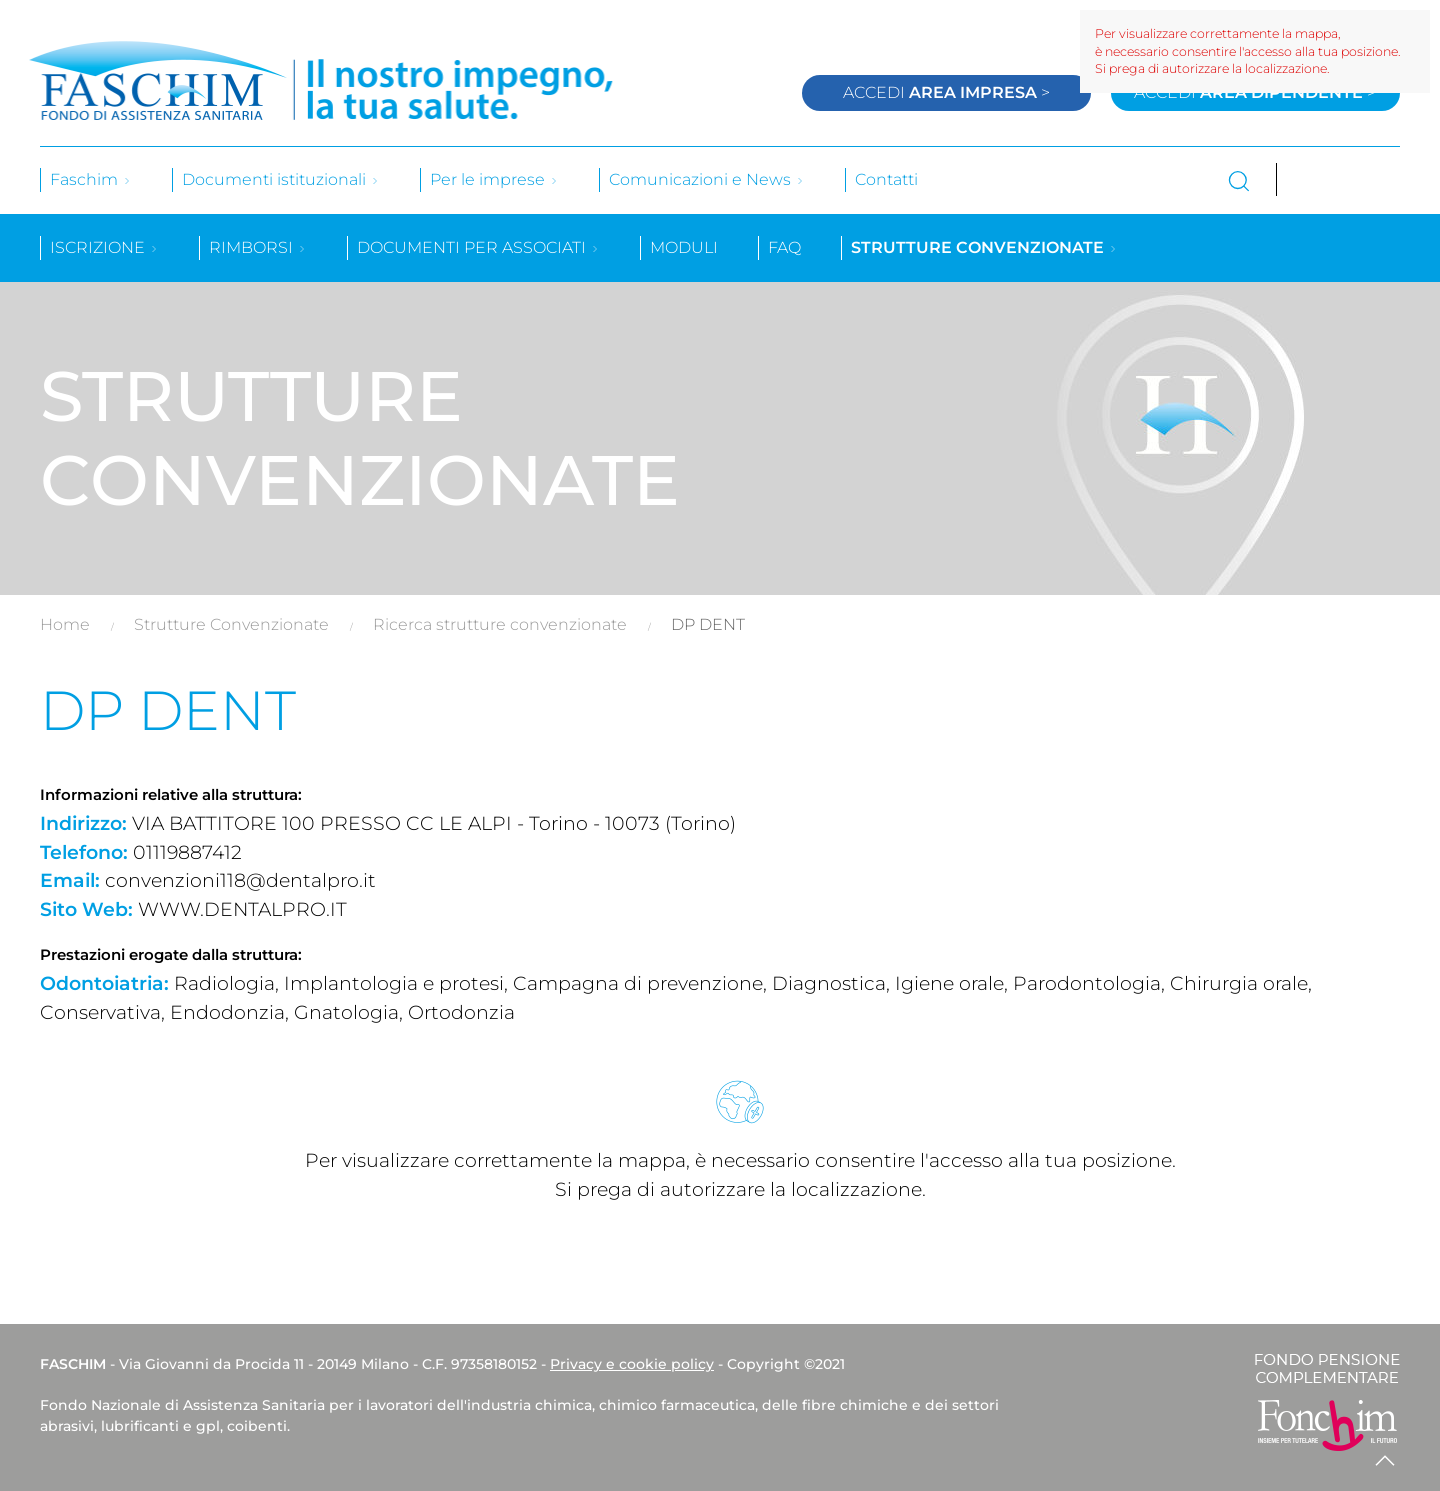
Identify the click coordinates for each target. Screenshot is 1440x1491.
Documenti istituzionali (281, 179)
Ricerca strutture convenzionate (500, 624)
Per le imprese (494, 179)
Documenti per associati (478, 247)
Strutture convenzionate (984, 247)
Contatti (886, 179)
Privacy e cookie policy (632, 1364)
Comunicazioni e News (707, 179)
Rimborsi (258, 247)
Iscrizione (104, 247)
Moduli (684, 247)
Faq (784, 247)
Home (65, 624)
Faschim (91, 179)
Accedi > (946, 92)
